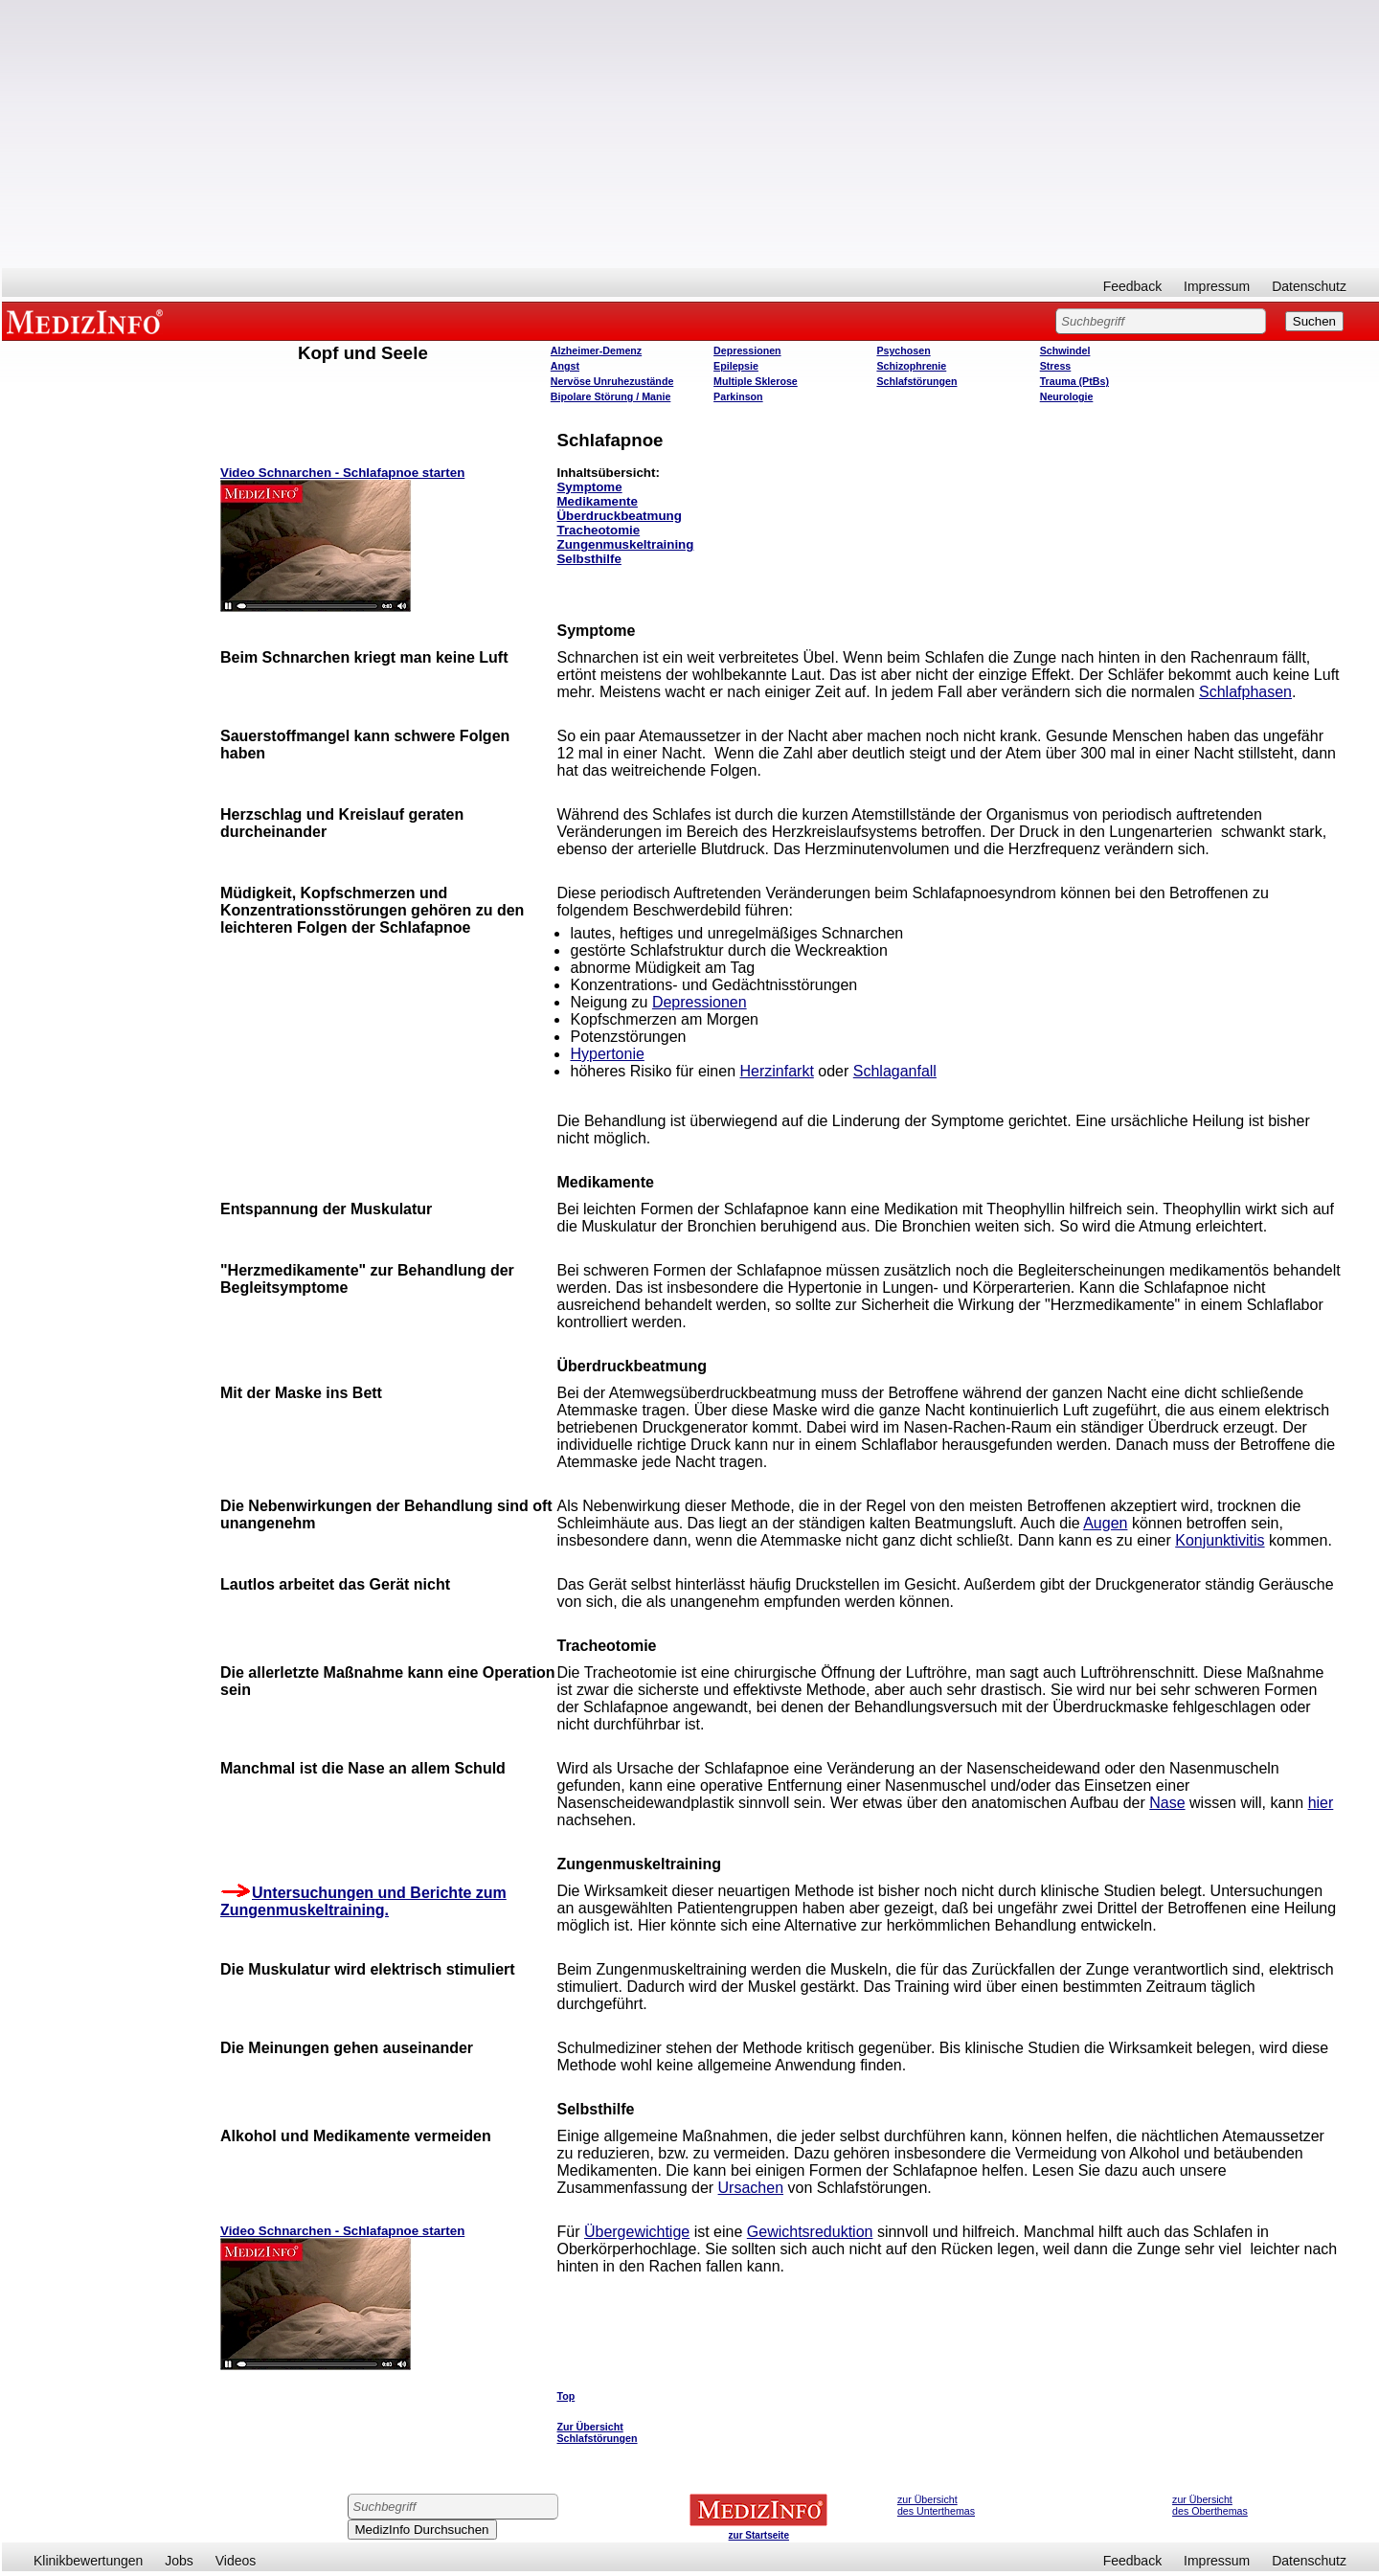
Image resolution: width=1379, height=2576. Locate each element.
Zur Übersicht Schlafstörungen (596, 2432)
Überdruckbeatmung (618, 515)
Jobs (179, 2560)
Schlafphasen (1245, 692)
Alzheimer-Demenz (596, 350)
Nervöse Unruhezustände (612, 381)
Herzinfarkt (776, 1071)
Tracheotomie (598, 530)
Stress (1056, 366)
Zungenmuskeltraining (624, 544)
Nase (1167, 1803)
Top (565, 2396)
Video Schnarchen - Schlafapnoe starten (342, 472)
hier (1321, 1803)
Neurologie (1067, 396)
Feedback (1132, 286)
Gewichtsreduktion (810, 2232)
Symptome (589, 487)
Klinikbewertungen (88, 2560)
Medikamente (596, 501)
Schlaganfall (895, 1071)
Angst (565, 366)
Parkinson (738, 396)
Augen (1105, 1523)
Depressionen (746, 350)
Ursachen (750, 2188)
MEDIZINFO (88, 321)
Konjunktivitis (1219, 1540)
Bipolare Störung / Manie (611, 396)
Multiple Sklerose (755, 381)
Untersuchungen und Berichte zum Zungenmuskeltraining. (363, 1901)
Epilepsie (735, 366)
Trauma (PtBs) (1074, 381)
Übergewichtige (637, 2232)
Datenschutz (1309, 286)
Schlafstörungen (916, 381)
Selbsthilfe (588, 559)
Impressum (1217, 286)
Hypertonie (607, 1054)
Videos (236, 2560)
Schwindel (1065, 350)
